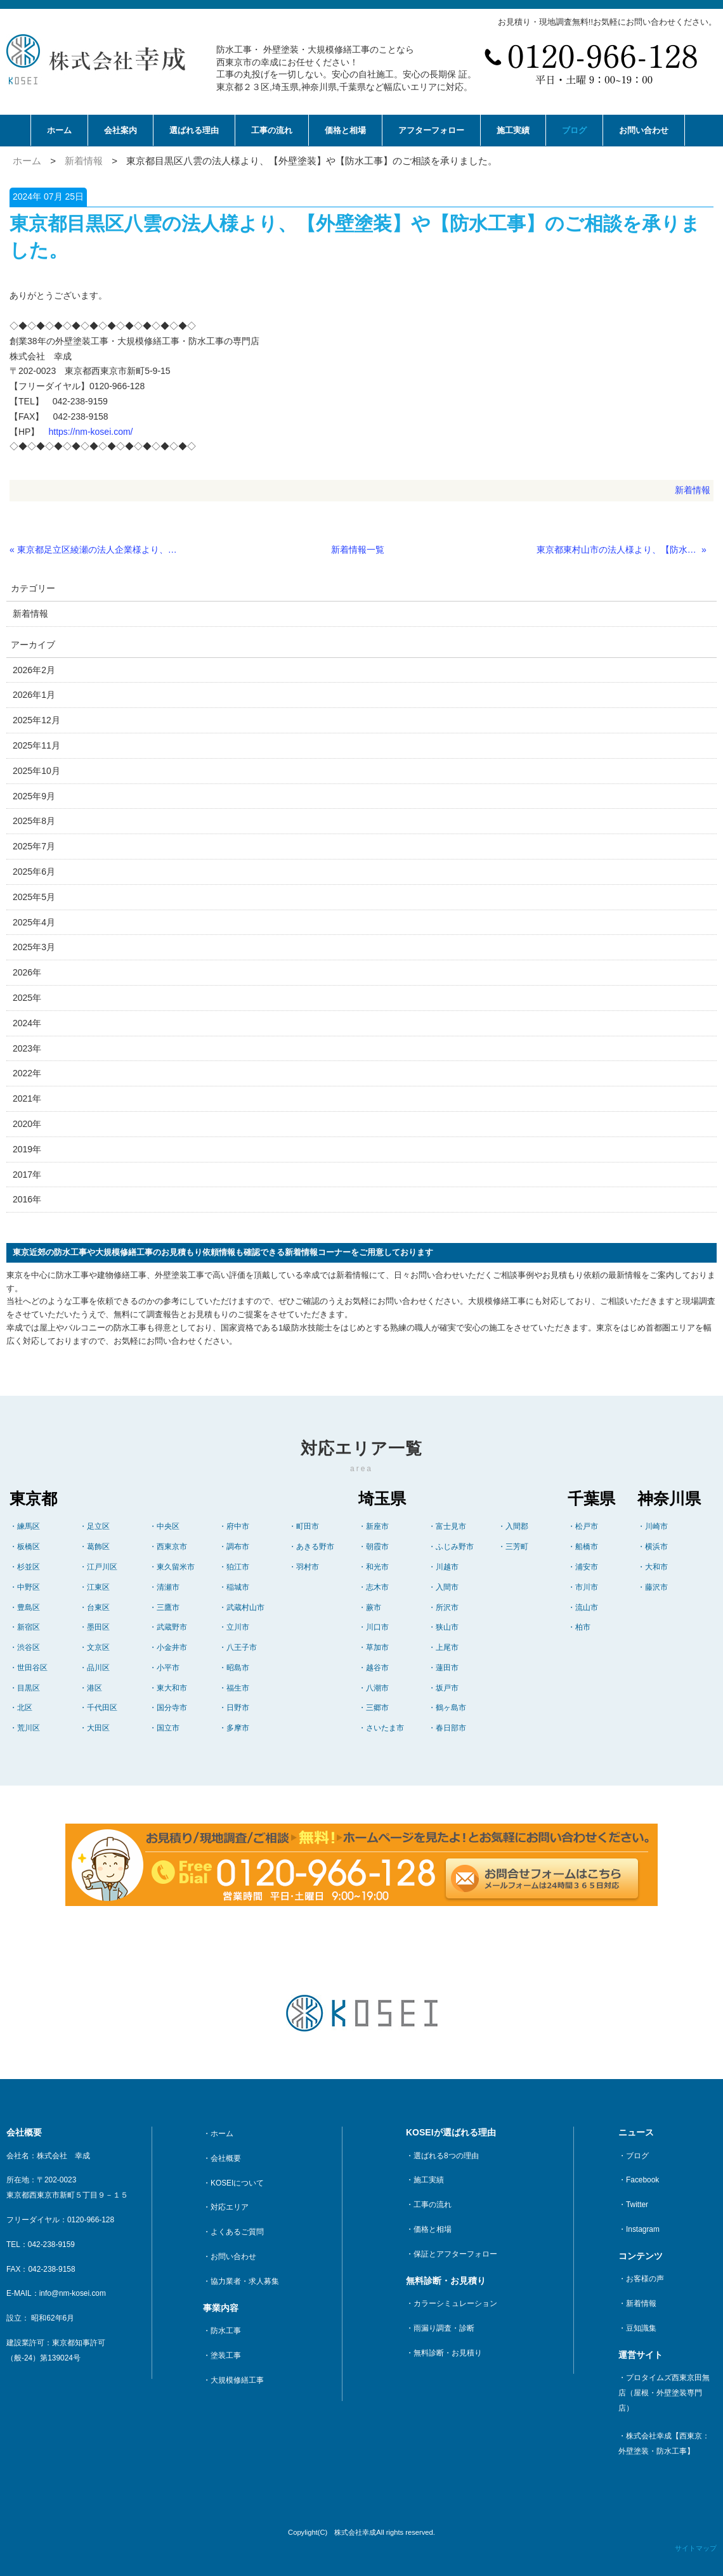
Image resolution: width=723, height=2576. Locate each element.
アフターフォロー (431, 130)
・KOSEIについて (233, 2183)
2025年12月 (36, 720)
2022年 (27, 1073)
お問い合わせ (643, 130)
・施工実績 (425, 2179)
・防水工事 (222, 2330)
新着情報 (84, 160)
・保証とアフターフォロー (451, 2254)
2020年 (27, 1124)
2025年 (27, 998)
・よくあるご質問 (233, 2231)
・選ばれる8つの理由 (442, 2155)
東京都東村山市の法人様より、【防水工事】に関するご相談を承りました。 (618, 549)
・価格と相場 (429, 2229)
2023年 (27, 1048)
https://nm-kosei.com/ (90, 432)
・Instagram (639, 2229)
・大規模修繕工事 (233, 2380)
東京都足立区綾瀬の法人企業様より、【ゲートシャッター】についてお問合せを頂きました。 (98, 549)
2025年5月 (34, 897)
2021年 (27, 1098)
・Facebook (638, 2179)
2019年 (27, 1149)
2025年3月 (34, 947)
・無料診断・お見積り (444, 2352)
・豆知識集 (637, 2328)
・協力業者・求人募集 (241, 2281)
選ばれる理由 (194, 130)
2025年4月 (34, 922)
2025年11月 (36, 745)
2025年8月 (34, 821)
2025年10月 (36, 771)
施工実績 (513, 130)
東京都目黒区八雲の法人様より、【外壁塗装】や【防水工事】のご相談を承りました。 (311, 160)
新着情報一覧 (357, 549)
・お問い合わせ (229, 2256)
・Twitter (633, 2204)
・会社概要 (222, 2158)
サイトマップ (696, 2548)
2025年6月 (34, 871)
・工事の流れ (429, 2204)
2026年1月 (34, 695)
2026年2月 (34, 670)
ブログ (574, 130)
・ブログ (633, 2155)
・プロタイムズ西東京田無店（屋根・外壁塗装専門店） (664, 2392)
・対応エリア (226, 2207)
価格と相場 (345, 130)
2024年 (27, 1023)
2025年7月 (34, 846)
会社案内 (120, 130)
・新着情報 (637, 2303)
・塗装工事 (222, 2355)
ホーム (59, 130)
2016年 (27, 1199)
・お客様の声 (641, 2278)
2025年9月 (34, 796)
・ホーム (218, 2133)
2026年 (27, 972)
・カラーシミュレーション (451, 2303)
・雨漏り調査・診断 (440, 2328)
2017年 (27, 1174)
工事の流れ (271, 130)
